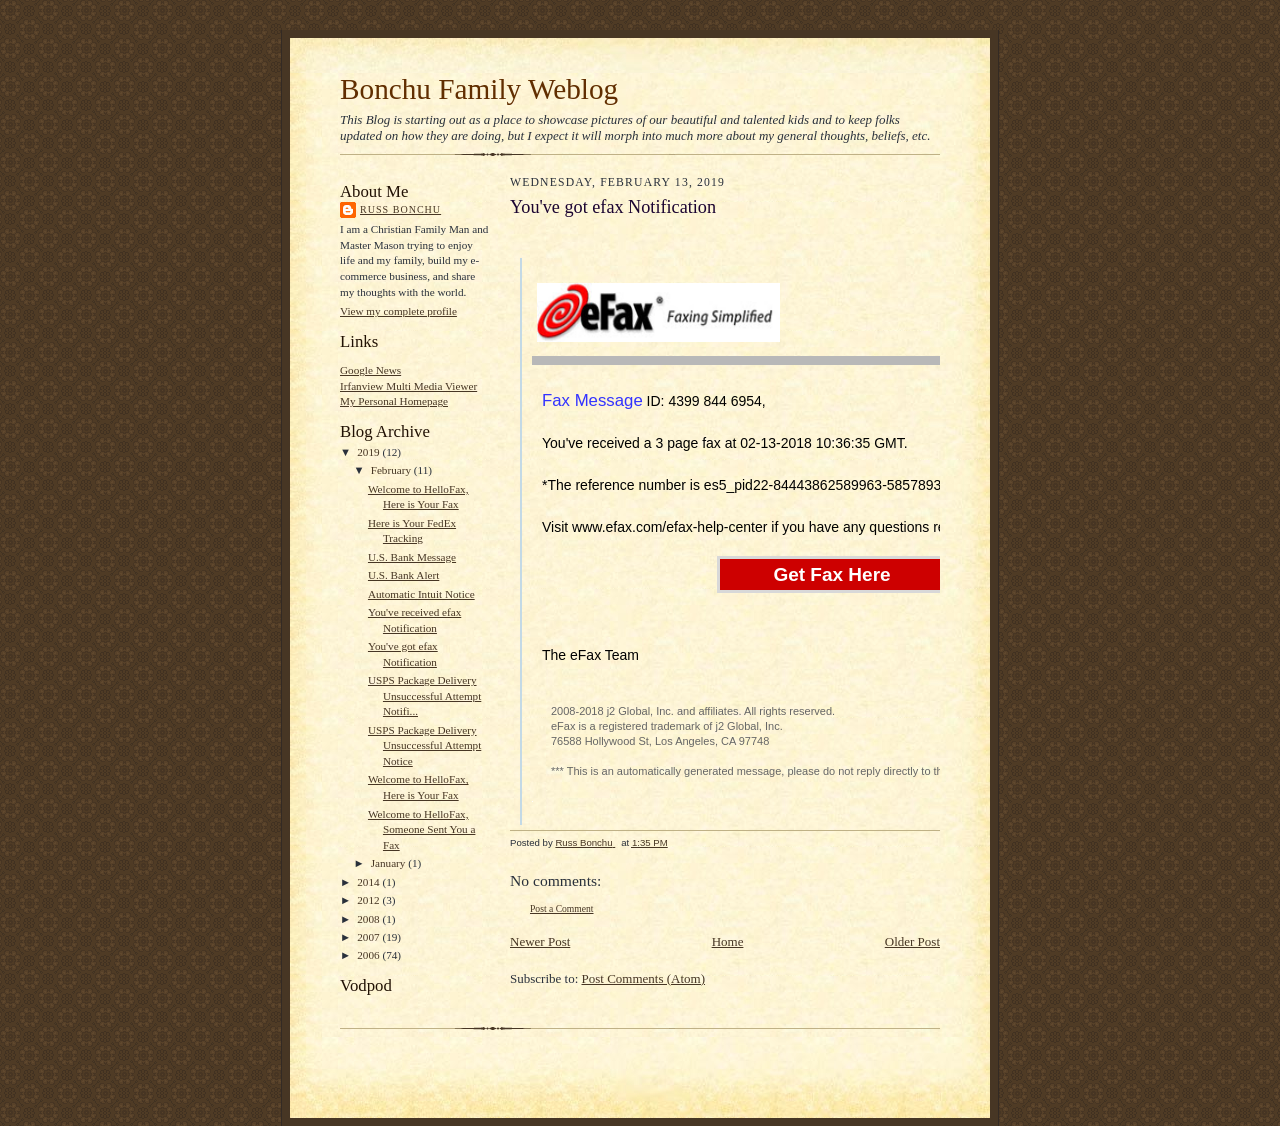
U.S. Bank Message (412, 557)
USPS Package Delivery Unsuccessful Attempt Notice (424, 745)
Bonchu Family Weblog (479, 89)
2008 (369, 919)
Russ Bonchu (400, 209)
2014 (369, 882)
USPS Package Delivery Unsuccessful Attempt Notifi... (424, 695)
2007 (369, 937)
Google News (370, 370)
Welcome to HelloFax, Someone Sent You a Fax (421, 829)
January (390, 863)
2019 (369, 452)
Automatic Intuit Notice (421, 594)
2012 (369, 900)
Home (728, 941)
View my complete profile (398, 311)
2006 (369, 955)
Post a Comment (562, 908)
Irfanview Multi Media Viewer (408, 386)
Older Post (912, 941)
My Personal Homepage (394, 401)
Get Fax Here (831, 574)
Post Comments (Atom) (644, 978)
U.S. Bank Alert (403, 575)
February (392, 470)
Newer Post (540, 941)
